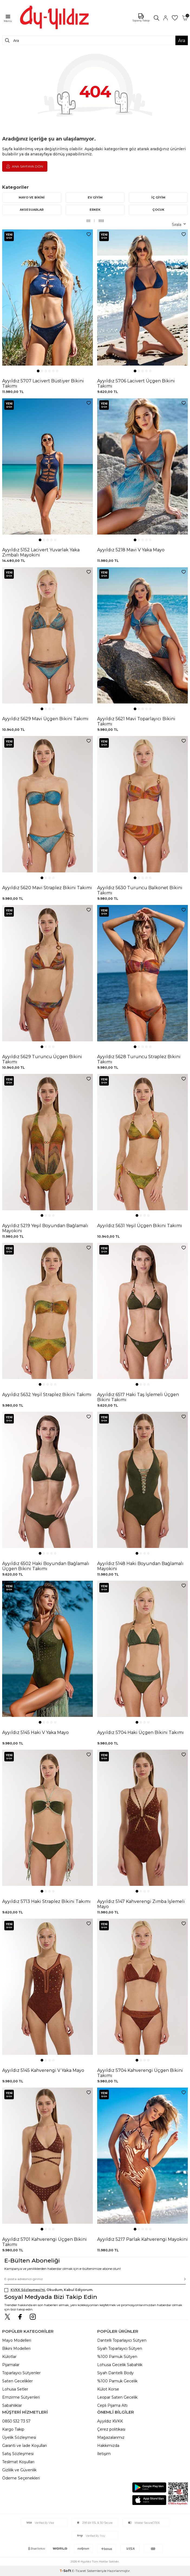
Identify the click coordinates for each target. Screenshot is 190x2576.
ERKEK (95, 210)
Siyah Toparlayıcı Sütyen (119, 2348)
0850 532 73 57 (16, 2421)
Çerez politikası (111, 2429)
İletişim (104, 2453)
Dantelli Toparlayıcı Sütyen (121, 2340)
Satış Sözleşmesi (18, 2453)
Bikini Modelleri (16, 2348)
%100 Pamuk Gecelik (117, 2381)
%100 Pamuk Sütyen (117, 2356)
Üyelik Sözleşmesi (19, 2437)
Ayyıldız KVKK (110, 2421)
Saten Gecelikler (17, 2381)
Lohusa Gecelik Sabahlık (119, 2364)
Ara (181, 40)
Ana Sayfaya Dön (24, 166)
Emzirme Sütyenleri (21, 2397)
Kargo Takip (13, 2429)
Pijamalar (10, 2364)
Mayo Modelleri (16, 2340)
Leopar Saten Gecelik (117, 2397)
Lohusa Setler (15, 2389)
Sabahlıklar (12, 2405)
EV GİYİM (95, 197)
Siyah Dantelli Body (115, 2372)
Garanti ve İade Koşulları (24, 2445)
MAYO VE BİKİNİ (32, 197)
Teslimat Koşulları (18, 2461)
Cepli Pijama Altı (112, 2405)
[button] (38, 371)
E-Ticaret (79, 2571)
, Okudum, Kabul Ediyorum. (48, 2290)
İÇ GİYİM (158, 197)
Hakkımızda (108, 2445)
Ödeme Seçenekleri (21, 2478)
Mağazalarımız (111, 2437)
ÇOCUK (158, 210)
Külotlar (9, 2356)
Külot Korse (108, 2389)
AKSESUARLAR (32, 210)
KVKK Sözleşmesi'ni (28, 2290)
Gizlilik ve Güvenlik (19, 2470)
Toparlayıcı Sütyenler (21, 2372)
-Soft (66, 2571)
